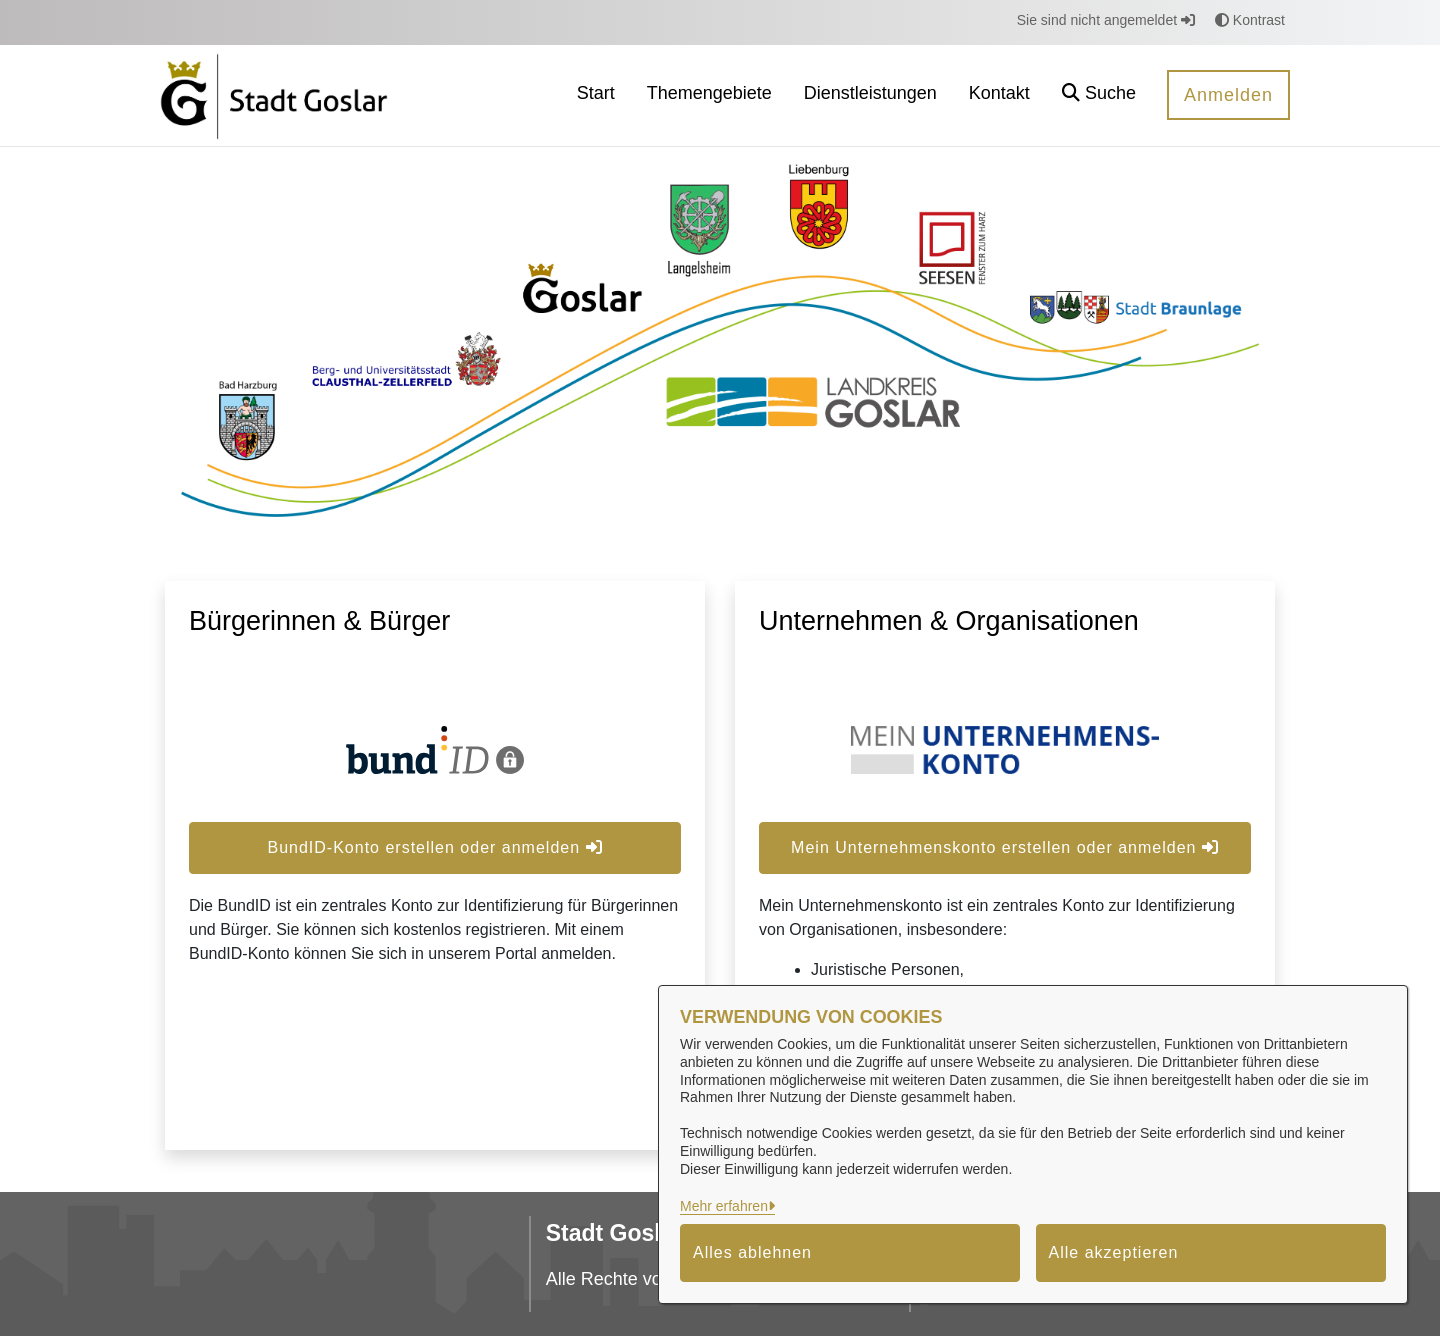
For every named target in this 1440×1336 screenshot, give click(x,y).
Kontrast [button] (1250, 20)
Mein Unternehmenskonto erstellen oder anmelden (1005, 847)
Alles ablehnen (752, 1252)
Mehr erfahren (724, 1206)
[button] (1099, 95)
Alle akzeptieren (1114, 1252)
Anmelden (1228, 95)
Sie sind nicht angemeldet (1106, 20)
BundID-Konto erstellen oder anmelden (434, 847)
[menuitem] (596, 95)
